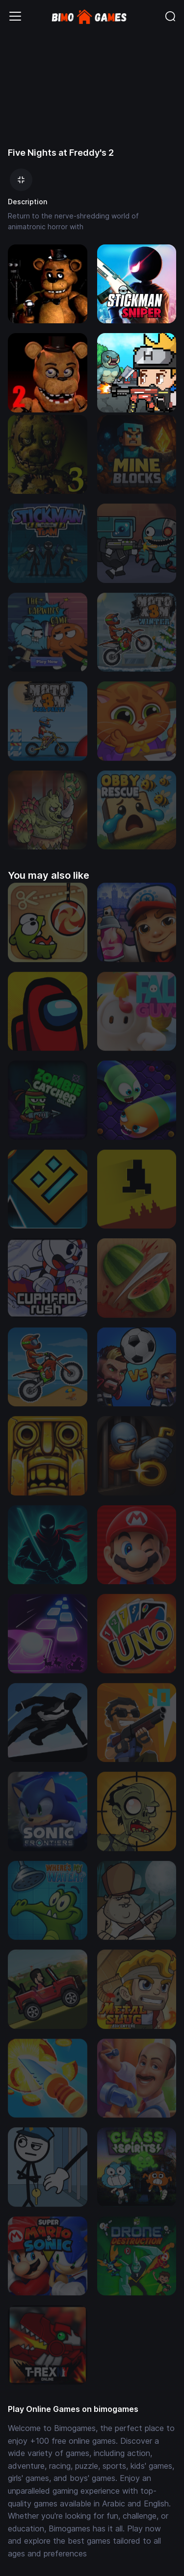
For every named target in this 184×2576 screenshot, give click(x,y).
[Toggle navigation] (15, 16)
